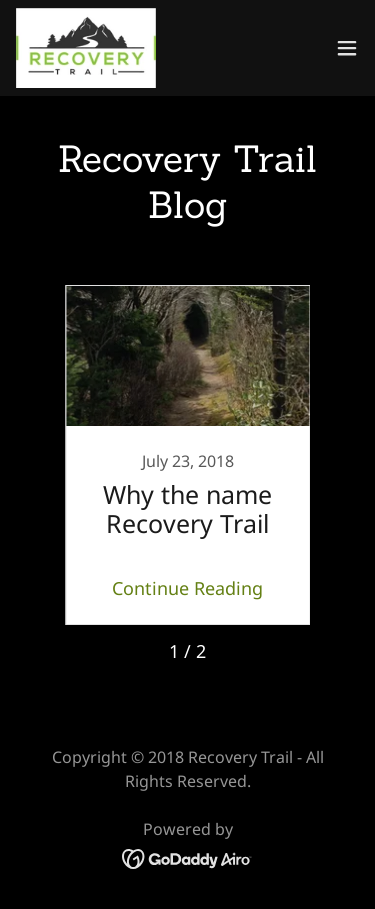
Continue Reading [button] (187, 588)
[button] (347, 48)
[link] (86, 48)
